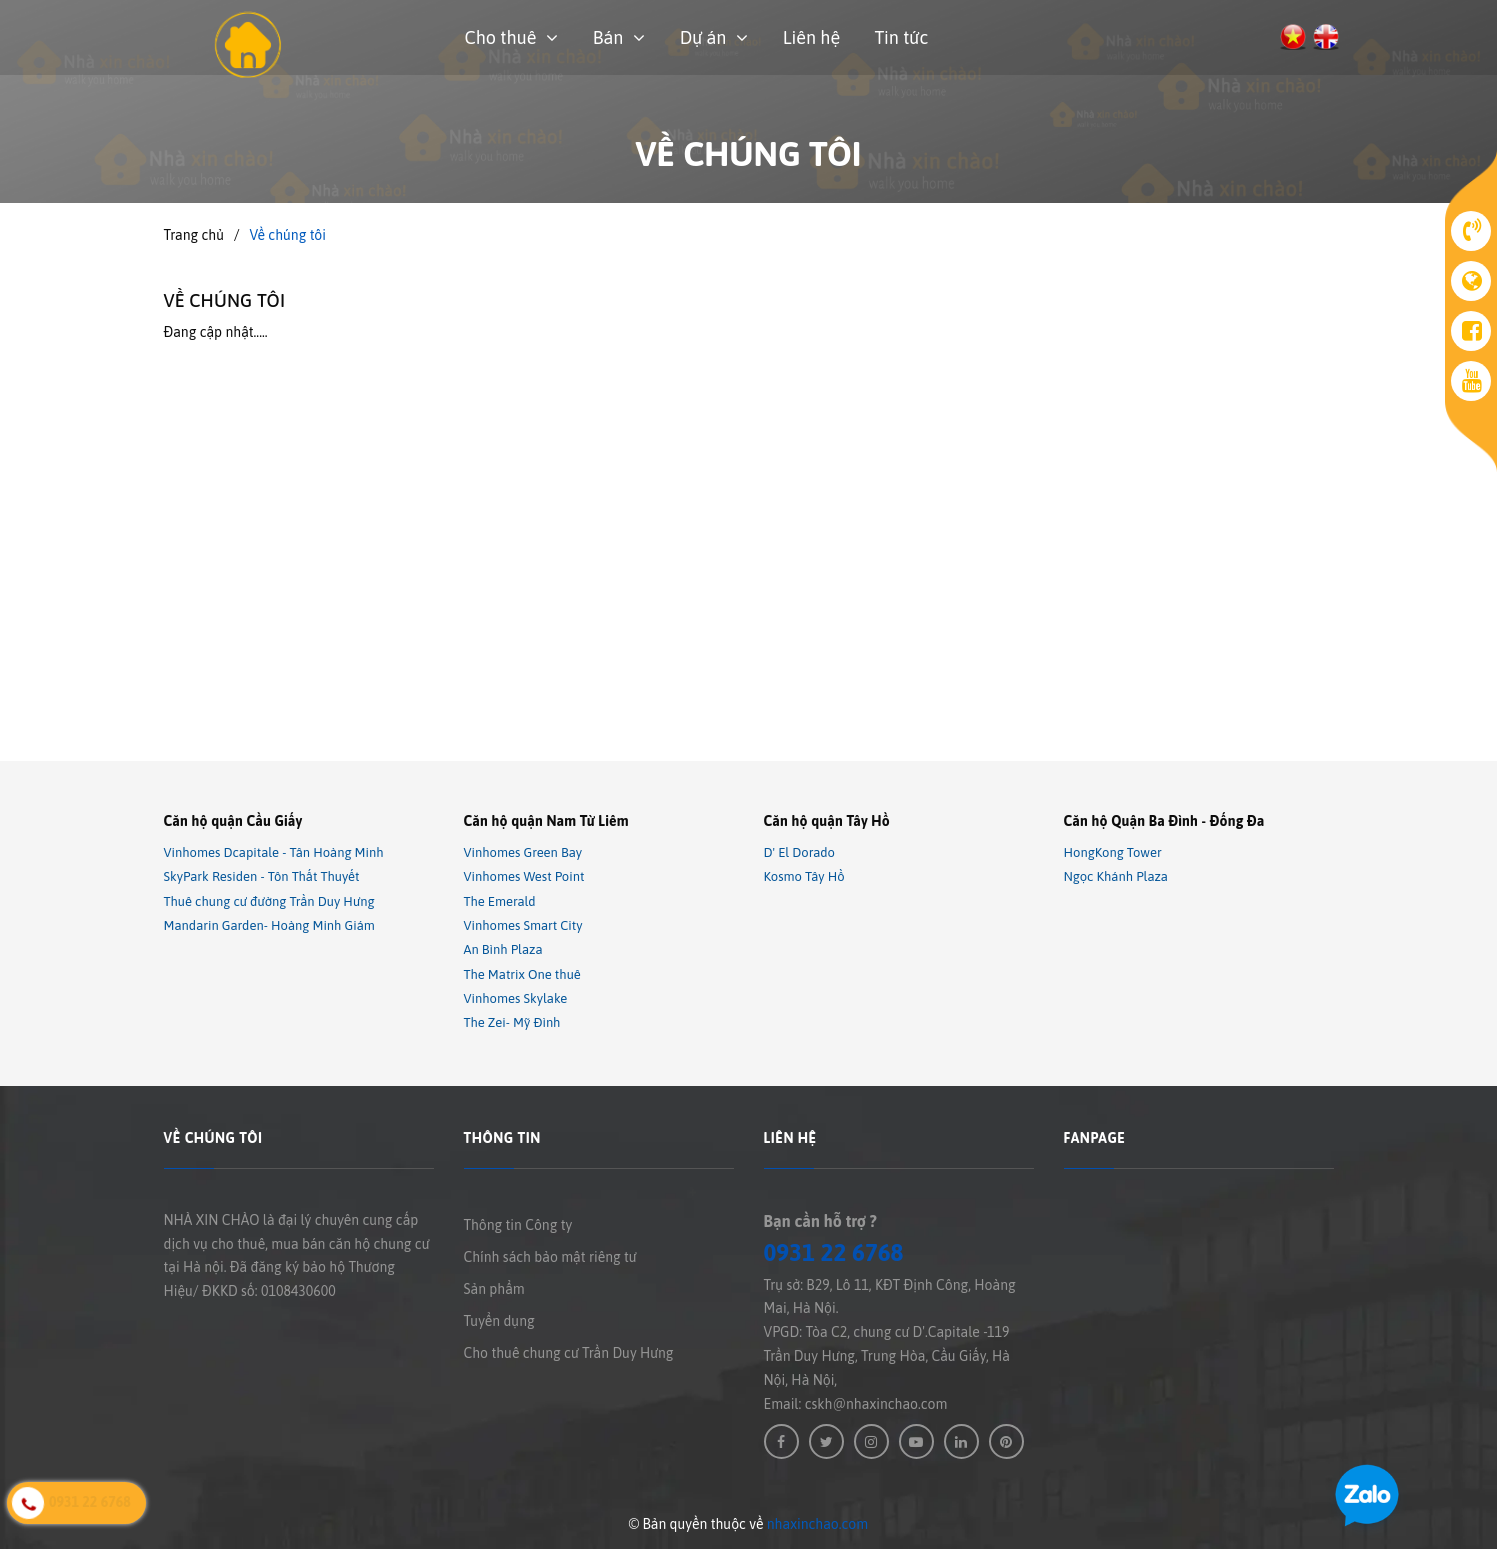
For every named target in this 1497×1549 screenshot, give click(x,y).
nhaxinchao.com (817, 1524)
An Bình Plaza (503, 950)
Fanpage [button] (1095, 1138)
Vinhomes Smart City (523, 925)
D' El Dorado (800, 852)
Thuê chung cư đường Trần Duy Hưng (269, 901)
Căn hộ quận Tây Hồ (827, 821)
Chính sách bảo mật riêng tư (550, 1257)
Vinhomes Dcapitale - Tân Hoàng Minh (274, 852)
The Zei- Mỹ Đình (512, 1023)
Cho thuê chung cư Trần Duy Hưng (569, 1353)
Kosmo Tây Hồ (804, 877)
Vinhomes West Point (524, 877)
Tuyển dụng (499, 1321)
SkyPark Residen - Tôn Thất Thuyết (262, 877)
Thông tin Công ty (518, 1225)
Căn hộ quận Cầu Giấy (233, 821)
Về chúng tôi (225, 300)
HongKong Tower (1113, 852)
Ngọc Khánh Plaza (1116, 877)
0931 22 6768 (834, 1252)
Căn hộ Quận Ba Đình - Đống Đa (1164, 821)
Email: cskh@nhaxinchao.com (856, 1404)
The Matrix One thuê (522, 974)
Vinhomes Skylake (516, 998)
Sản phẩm (494, 1289)
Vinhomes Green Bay (523, 852)
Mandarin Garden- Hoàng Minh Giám (269, 925)
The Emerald (500, 901)
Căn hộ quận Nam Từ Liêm (546, 821)
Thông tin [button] (502, 1138)
